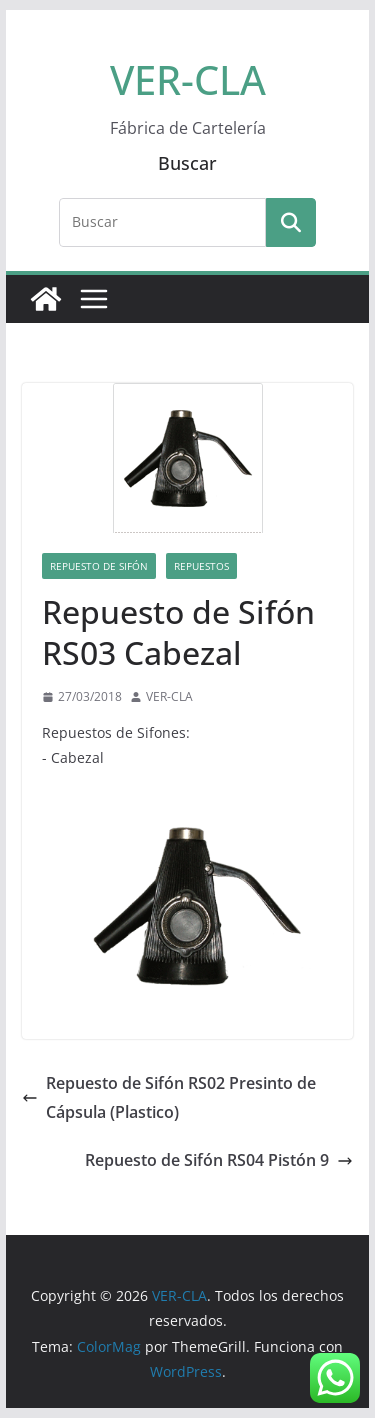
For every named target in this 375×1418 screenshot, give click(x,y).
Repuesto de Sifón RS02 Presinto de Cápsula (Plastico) (169, 1097)
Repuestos (201, 566)
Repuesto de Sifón (99, 566)
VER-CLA (188, 79)
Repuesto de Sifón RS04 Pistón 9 (219, 1160)
